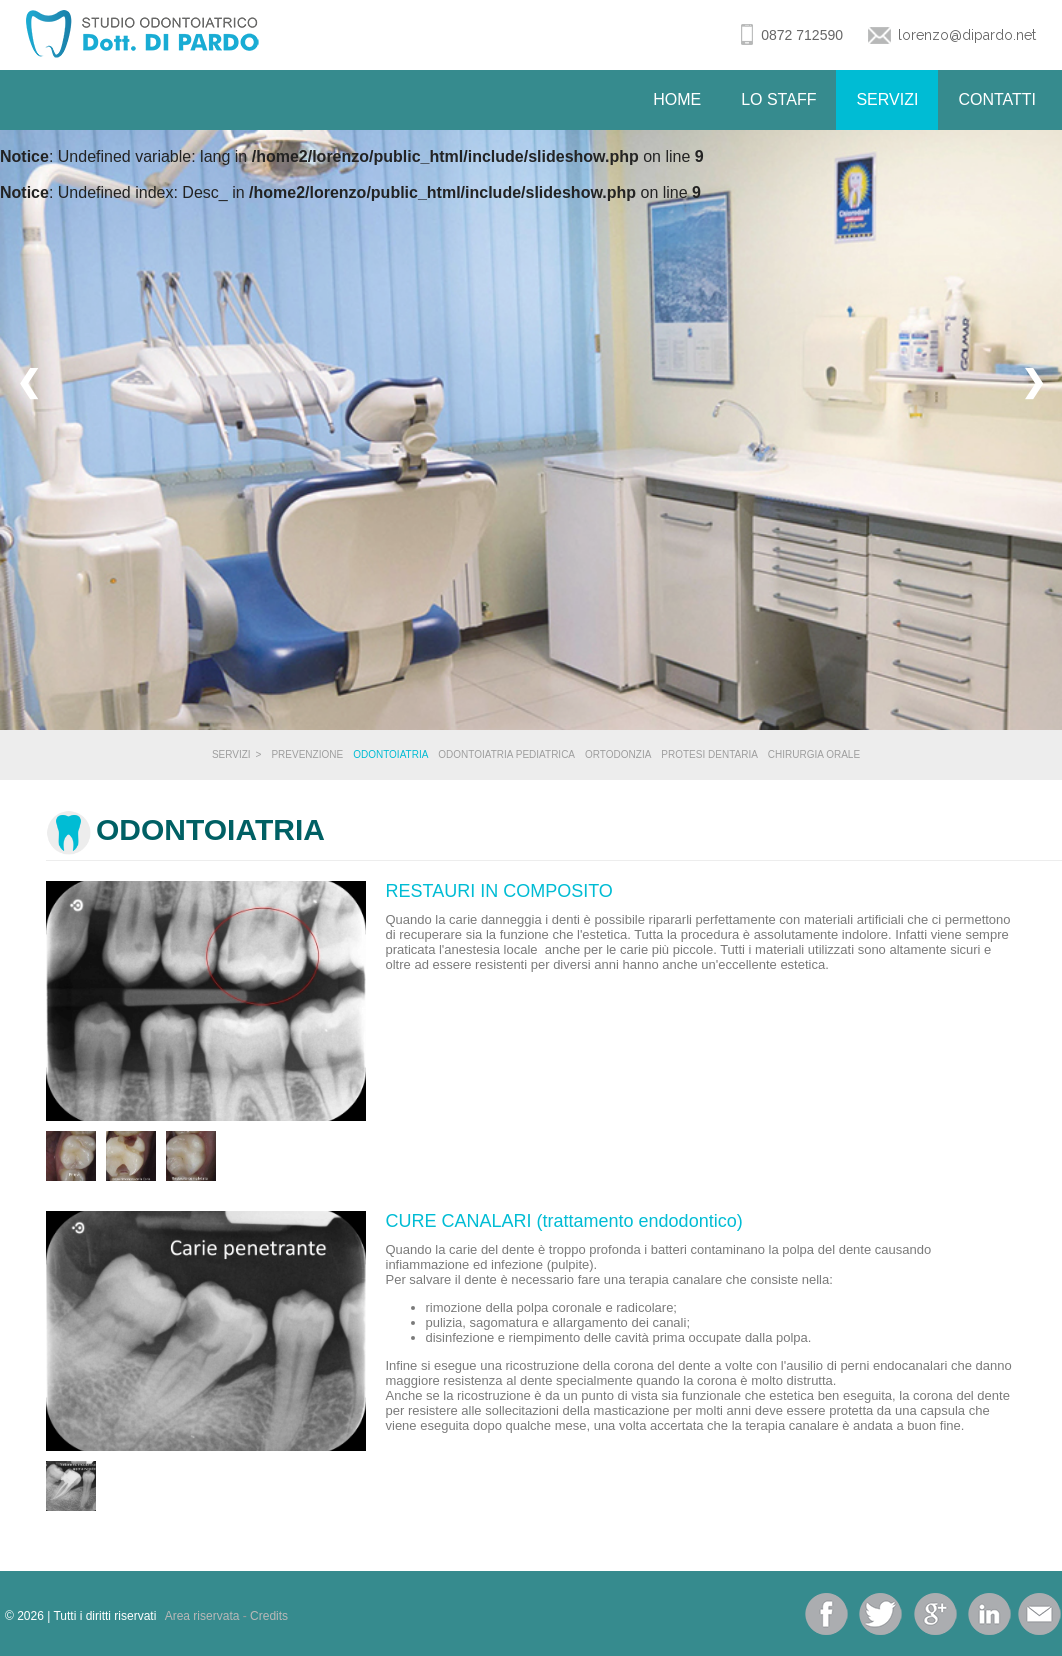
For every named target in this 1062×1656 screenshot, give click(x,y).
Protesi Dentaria (709, 754)
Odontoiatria (390, 754)
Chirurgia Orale (814, 754)
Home (677, 99)
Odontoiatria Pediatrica (506, 754)
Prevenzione (307, 754)
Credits (269, 1616)
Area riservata (202, 1616)
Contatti (997, 99)
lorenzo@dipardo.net (967, 35)
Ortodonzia (618, 754)
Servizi (887, 99)
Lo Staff (778, 99)
